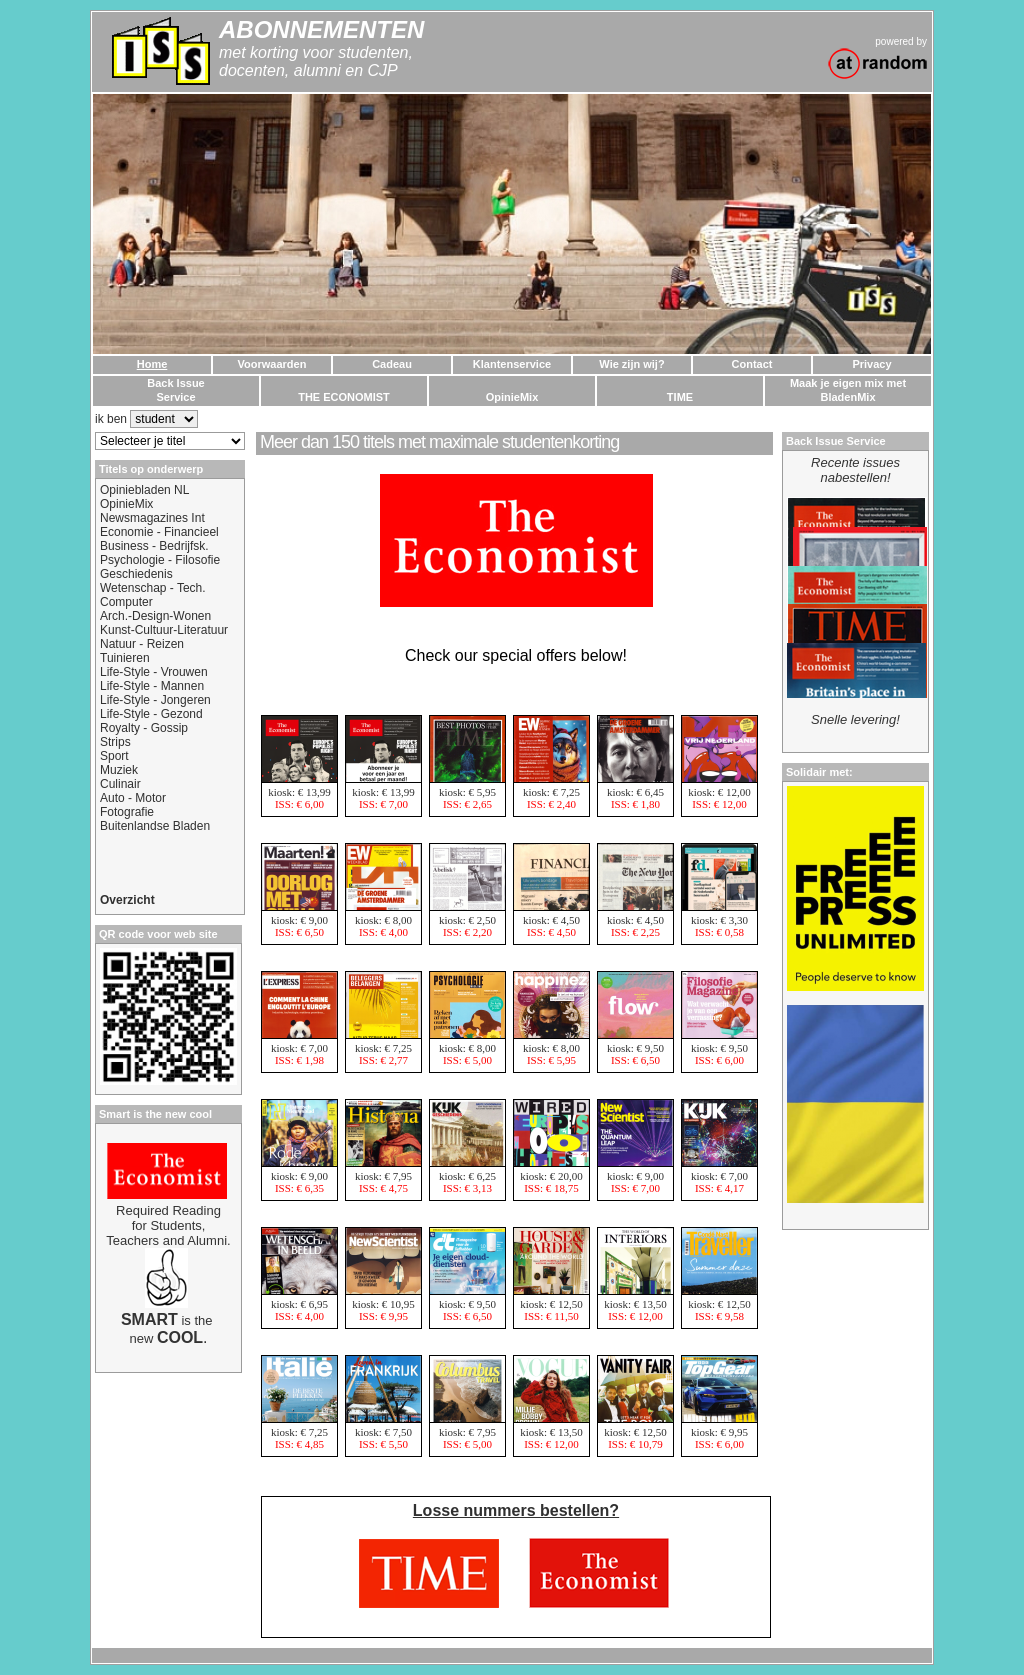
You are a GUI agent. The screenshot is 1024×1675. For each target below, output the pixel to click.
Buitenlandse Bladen (155, 826)
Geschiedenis (136, 574)
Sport (114, 756)
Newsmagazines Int (152, 518)
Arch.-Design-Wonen (155, 616)
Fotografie (127, 812)
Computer (126, 602)
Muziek (119, 770)
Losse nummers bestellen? (516, 1510)
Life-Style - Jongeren (155, 700)
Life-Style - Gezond (151, 714)
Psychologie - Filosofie (160, 560)
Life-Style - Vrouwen (154, 672)
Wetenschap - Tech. (153, 588)
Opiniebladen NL (144, 490)
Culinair (120, 784)
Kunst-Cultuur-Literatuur (164, 630)
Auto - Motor (133, 798)
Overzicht (127, 900)
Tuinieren (125, 658)
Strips (115, 742)
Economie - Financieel (159, 532)
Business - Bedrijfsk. (154, 546)
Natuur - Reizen (142, 644)
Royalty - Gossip (144, 728)
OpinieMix (126, 504)
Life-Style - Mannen (152, 686)
